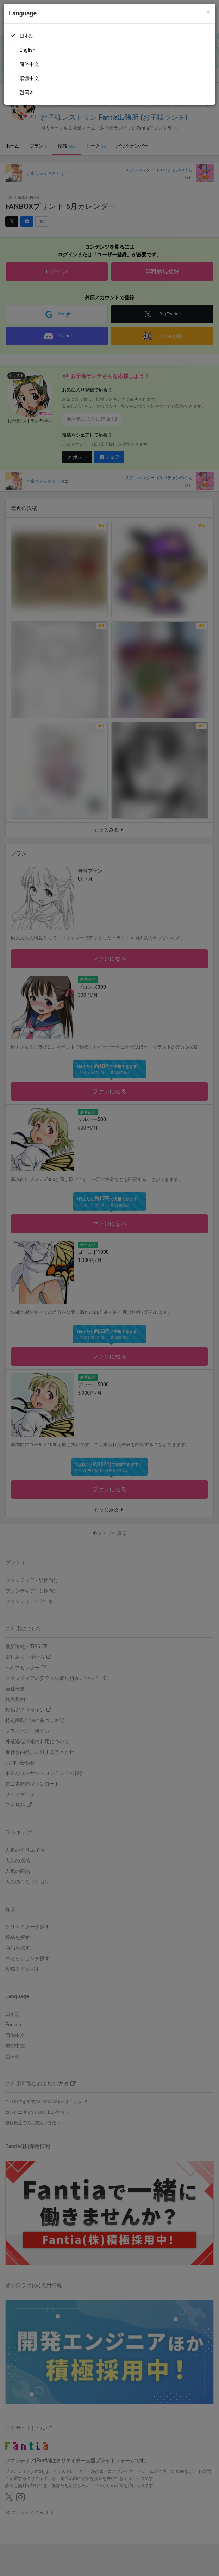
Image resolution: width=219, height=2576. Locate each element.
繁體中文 (29, 78)
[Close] (208, 11)
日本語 (26, 36)
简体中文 (29, 64)
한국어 (26, 92)
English (27, 50)
